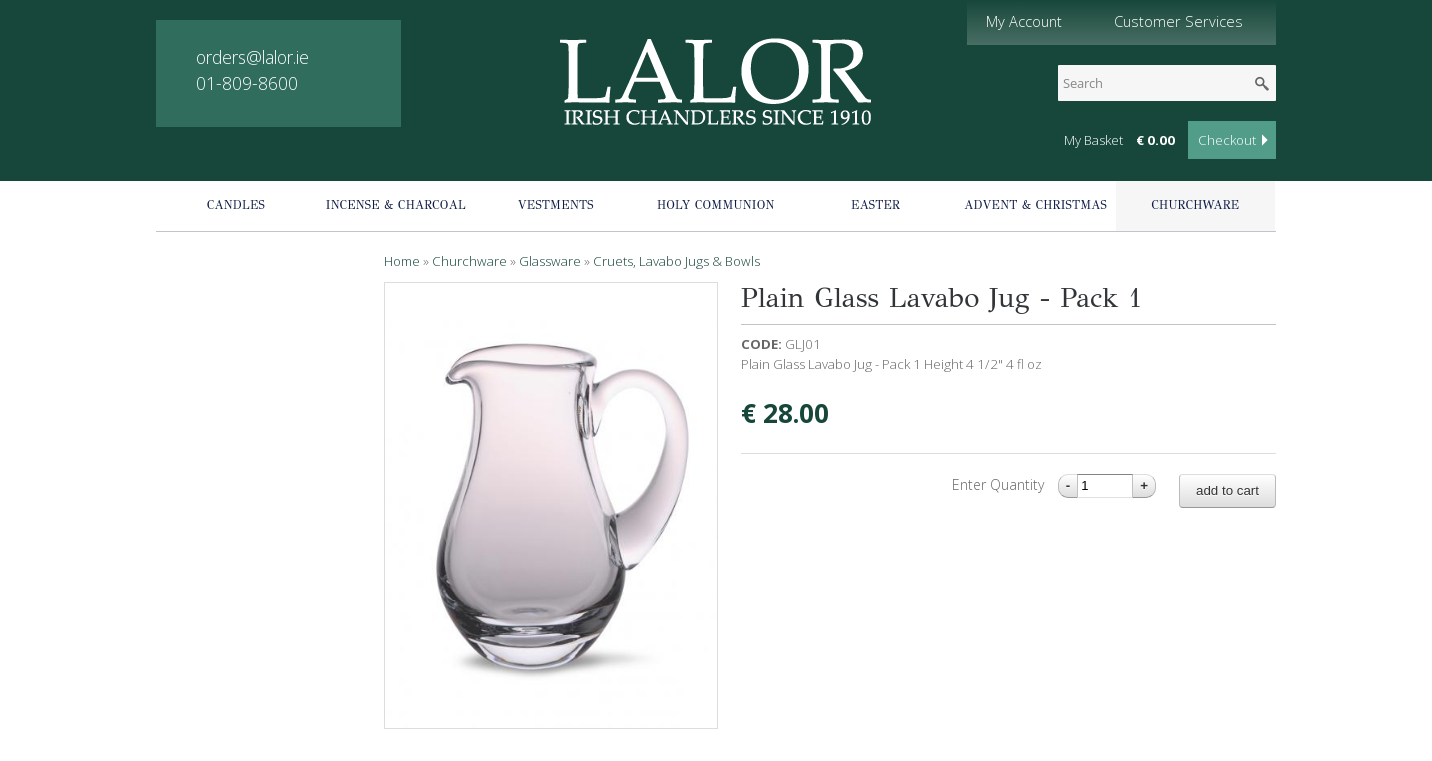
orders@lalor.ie (252, 57)
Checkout (1227, 140)
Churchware (1196, 205)
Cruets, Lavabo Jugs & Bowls (676, 261)
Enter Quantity (1000, 484)
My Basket (1093, 140)
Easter (875, 205)
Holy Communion (716, 205)
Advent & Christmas (1035, 205)
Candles (236, 205)
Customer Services (1178, 21)
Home (402, 261)
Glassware (550, 261)
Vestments (556, 205)
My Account (1024, 21)
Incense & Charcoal (396, 205)
